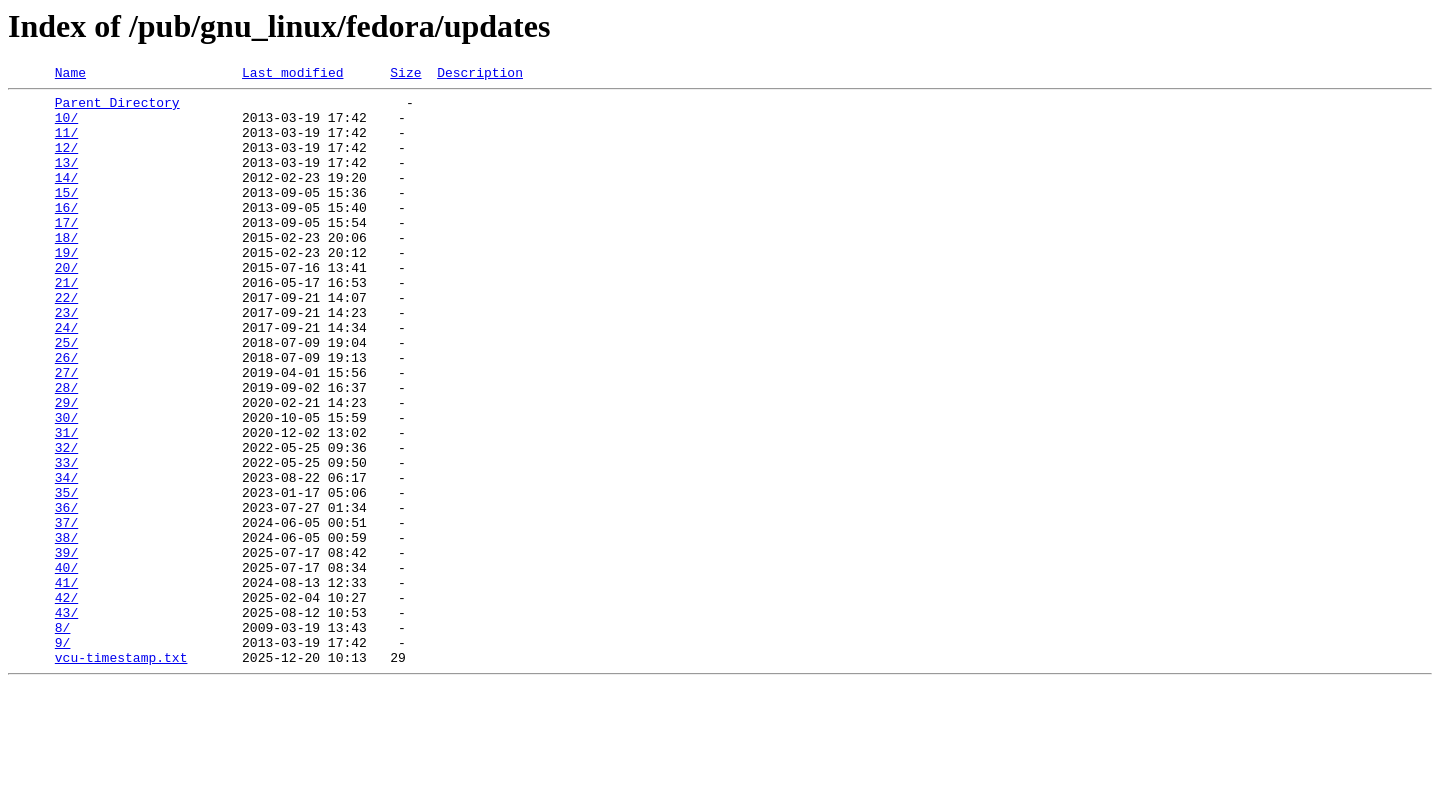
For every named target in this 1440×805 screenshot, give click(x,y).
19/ (66, 288)
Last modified (292, 75)
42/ (66, 702)
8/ (63, 738)
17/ (66, 252)
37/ (66, 612)
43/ (66, 720)
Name (70, 75)
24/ (66, 378)
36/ (66, 594)
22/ (66, 342)
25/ (66, 396)
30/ (66, 486)
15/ (66, 216)
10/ (66, 126)
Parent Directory (117, 108)
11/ (66, 144)
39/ (66, 648)
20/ (66, 306)
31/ (66, 504)
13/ (66, 180)
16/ (66, 234)
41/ (66, 684)
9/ (63, 756)
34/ (66, 558)
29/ (66, 468)
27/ (66, 432)
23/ (66, 360)
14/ (66, 198)
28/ (66, 450)
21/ (66, 324)
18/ (66, 270)
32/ (66, 522)
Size (405, 75)
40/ (66, 666)
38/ (66, 630)
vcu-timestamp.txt (121, 774)
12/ (66, 162)
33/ (66, 540)
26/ (66, 414)
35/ (66, 576)
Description (480, 75)
